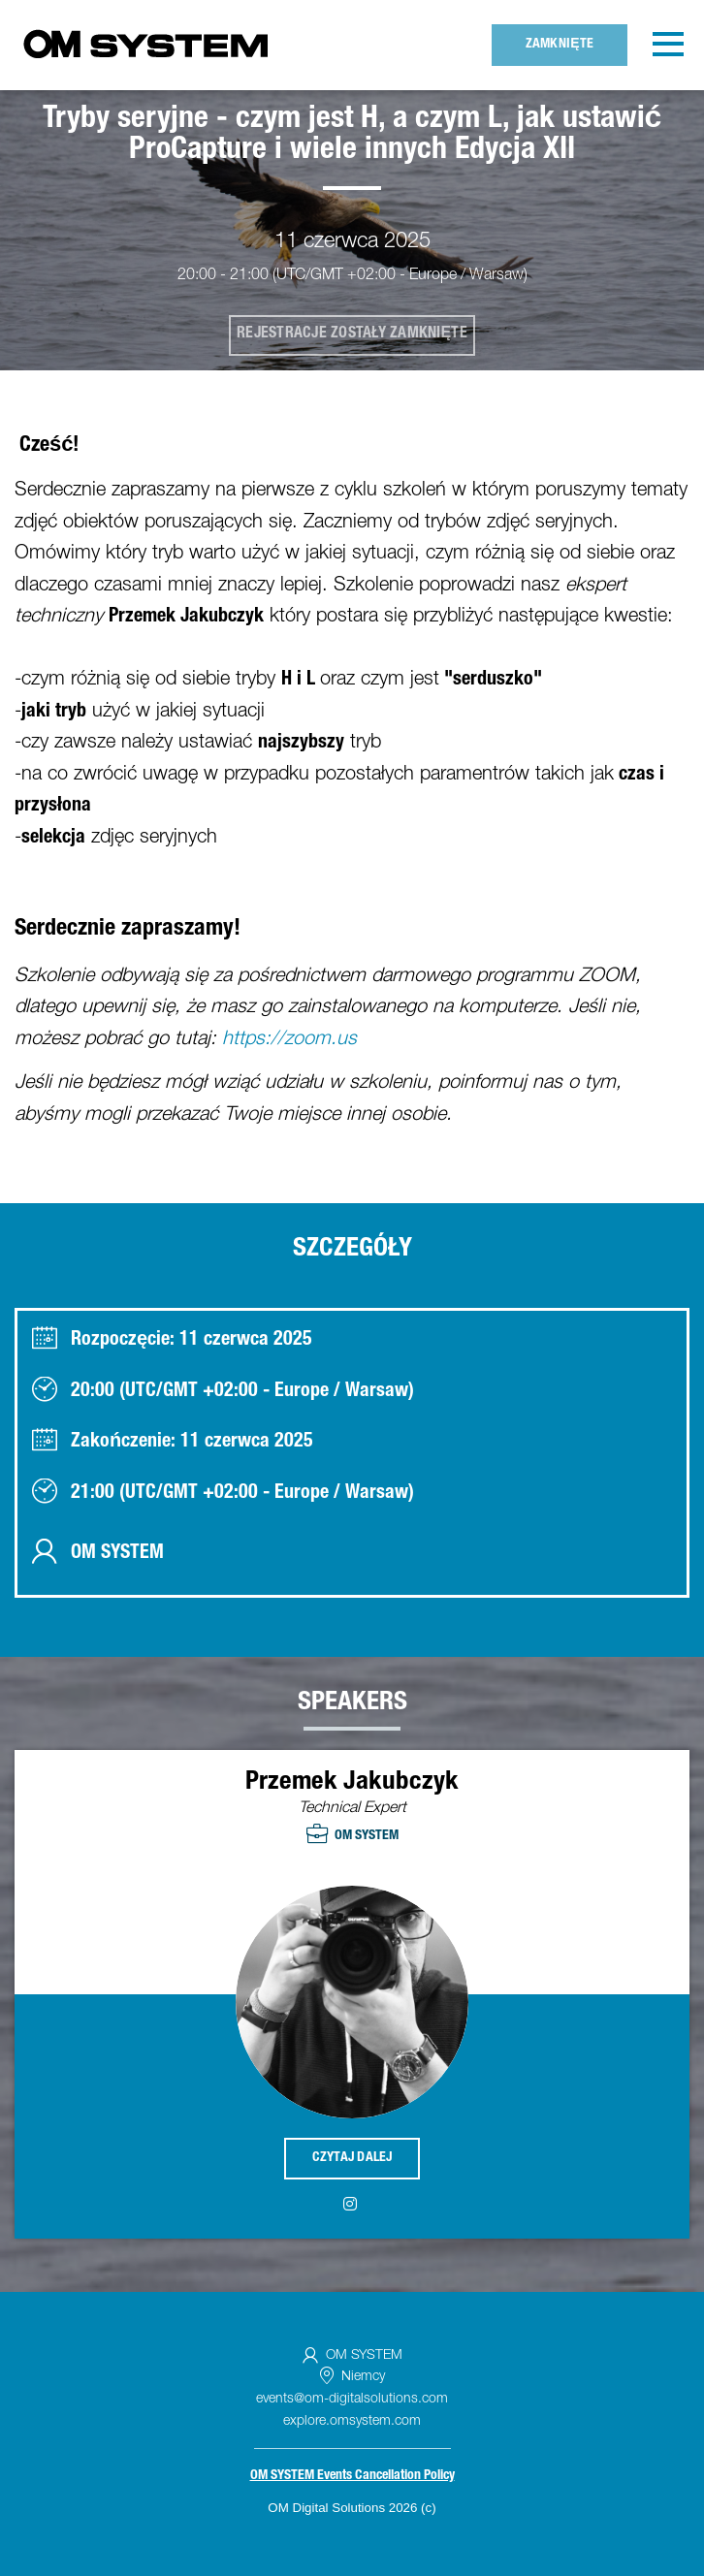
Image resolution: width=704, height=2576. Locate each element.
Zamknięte (560, 44)
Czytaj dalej (352, 2158)
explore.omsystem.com (352, 2422)
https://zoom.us (289, 1040)
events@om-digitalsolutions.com (352, 2399)
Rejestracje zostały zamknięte (352, 334)
